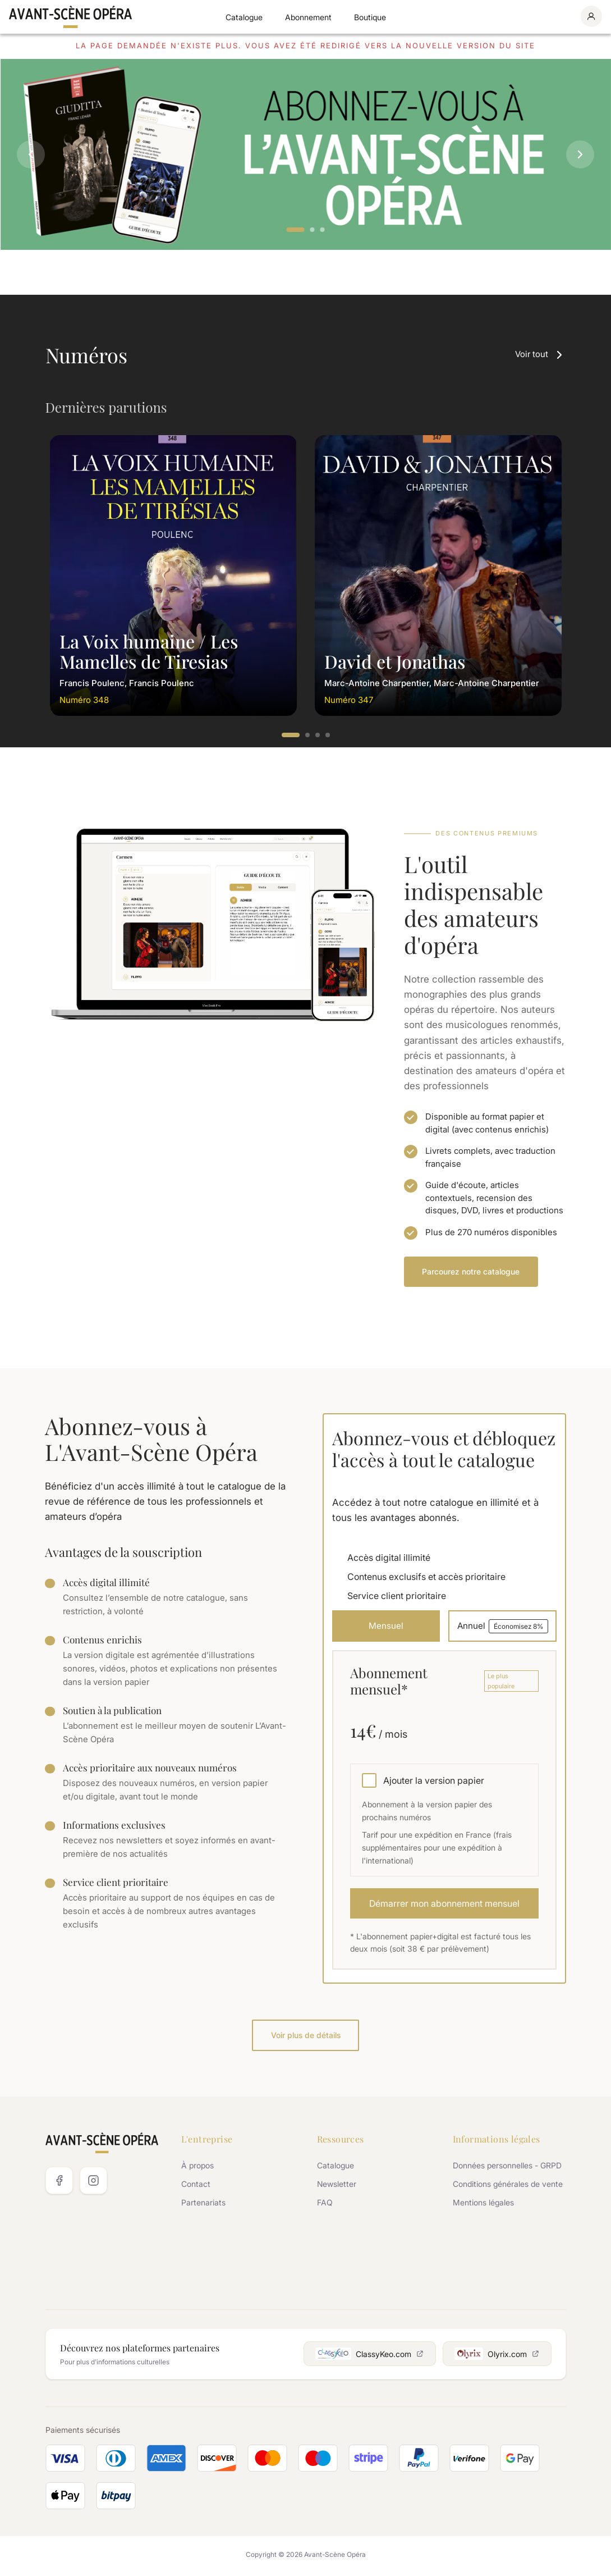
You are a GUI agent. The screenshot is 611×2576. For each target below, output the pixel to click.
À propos (197, 2168)
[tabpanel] (305, 154)
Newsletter (336, 2186)
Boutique (370, 17)
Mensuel (384, 1626)
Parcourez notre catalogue (471, 1271)
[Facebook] (59, 2183)
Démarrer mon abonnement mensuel (444, 1905)
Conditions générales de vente (508, 2186)
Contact (195, 2186)
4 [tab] (328, 735)
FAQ (325, 2205)
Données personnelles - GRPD (507, 2168)
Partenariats (203, 2205)
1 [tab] (296, 230)
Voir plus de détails (306, 2037)
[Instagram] (93, 2183)
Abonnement (308, 17)
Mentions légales (483, 2205)
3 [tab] (323, 230)
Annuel (501, 1627)
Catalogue (244, 17)
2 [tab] (313, 230)
